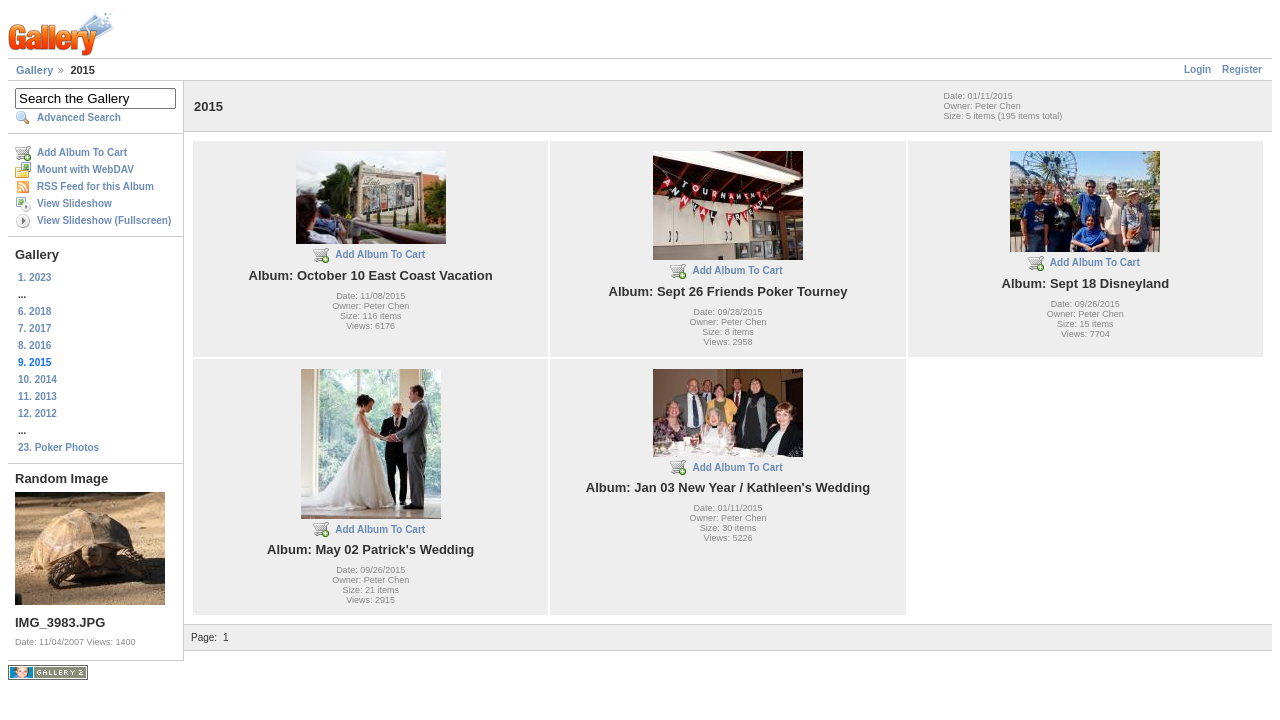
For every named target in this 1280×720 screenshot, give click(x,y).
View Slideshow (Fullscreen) (104, 220)
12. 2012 (37, 413)
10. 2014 (37, 379)
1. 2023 (34, 277)
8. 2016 (34, 345)
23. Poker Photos (58, 447)
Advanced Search (79, 117)
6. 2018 (34, 311)
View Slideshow (74, 203)
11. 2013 (37, 396)
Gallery (34, 70)
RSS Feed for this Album (95, 186)
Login (1197, 69)
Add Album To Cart (82, 152)
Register (1242, 69)
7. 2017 (34, 328)
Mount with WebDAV (85, 169)
